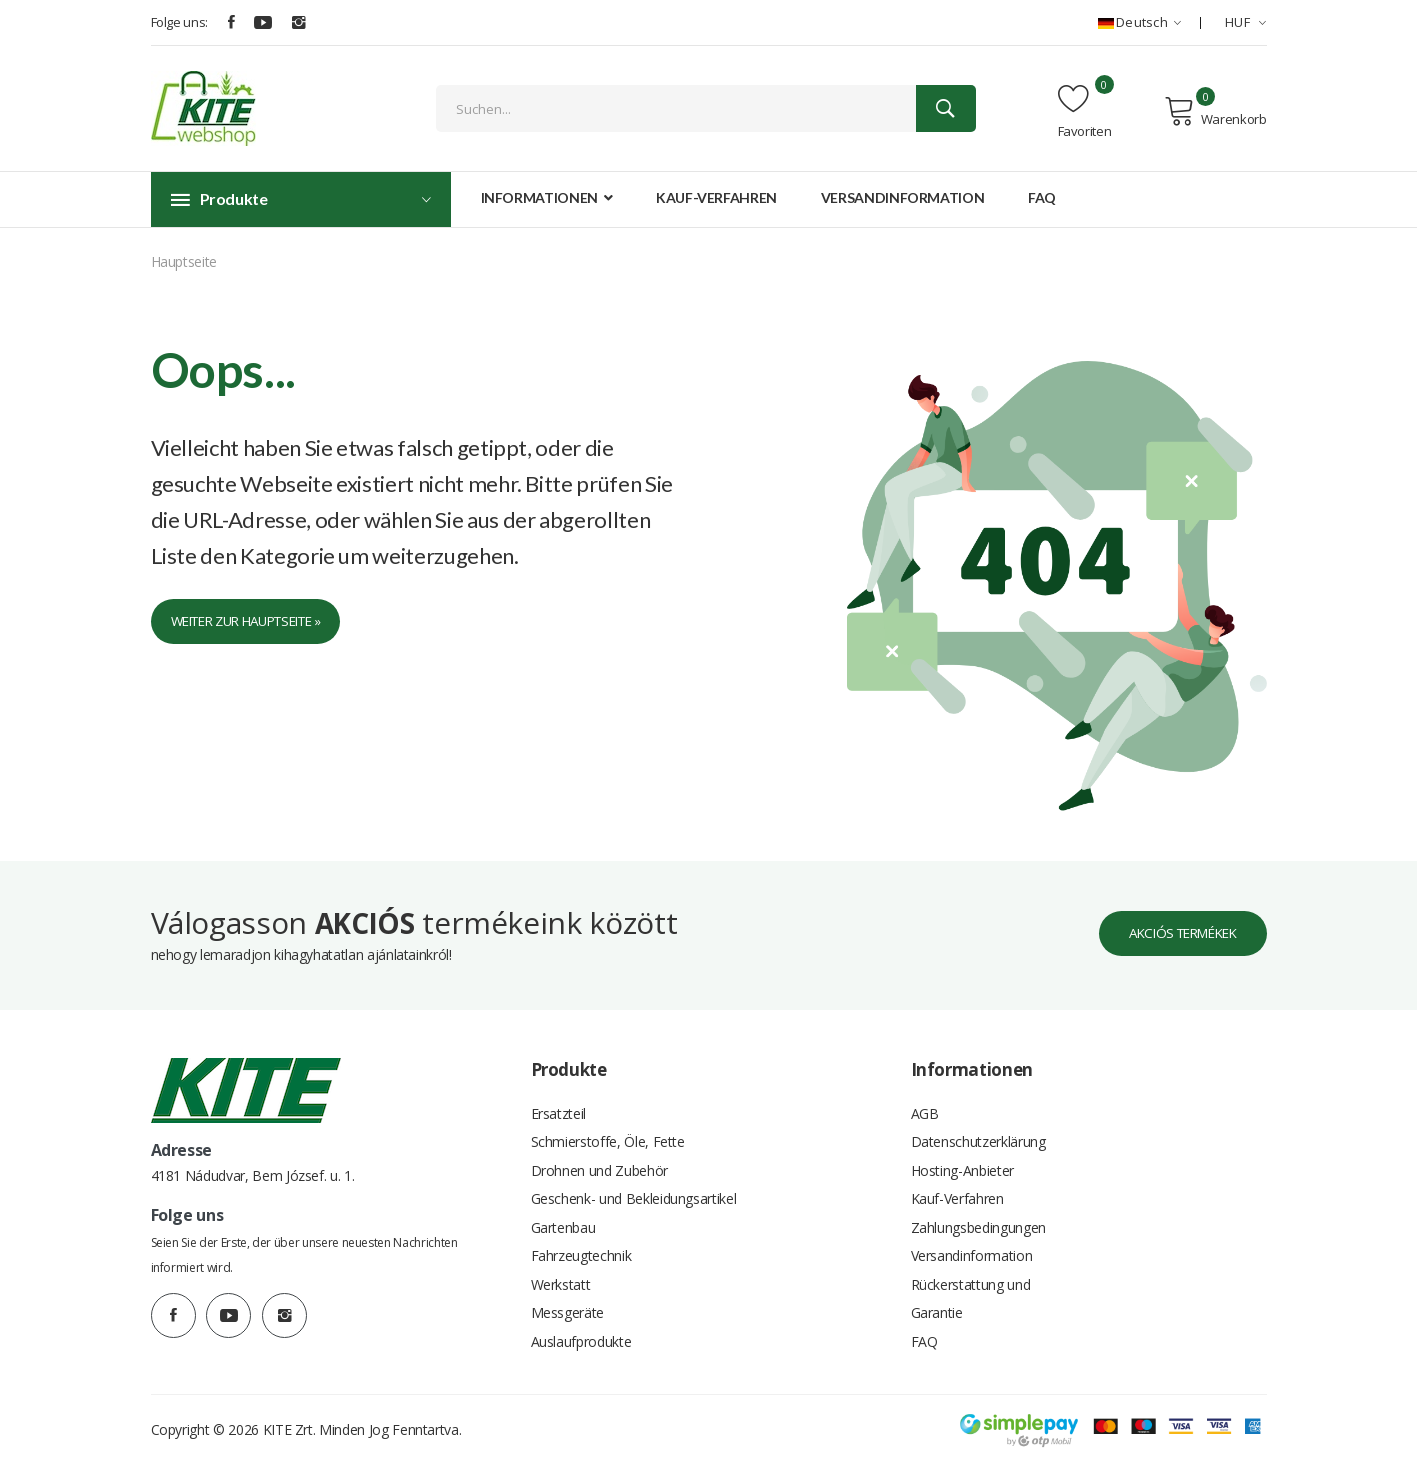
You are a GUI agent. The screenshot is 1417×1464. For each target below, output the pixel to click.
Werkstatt (561, 1279)
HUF (1246, 22)
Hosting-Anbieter (962, 1159)
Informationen (547, 197)
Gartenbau (563, 1219)
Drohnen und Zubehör (599, 1159)
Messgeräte (568, 1309)
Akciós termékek (1173, 918)
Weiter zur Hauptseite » (258, 622)
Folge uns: (180, 22)
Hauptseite (184, 261)
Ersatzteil (559, 1099)
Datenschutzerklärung (978, 1129)
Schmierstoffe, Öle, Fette (608, 1129)
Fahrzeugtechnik (581, 1249)
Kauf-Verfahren (716, 197)
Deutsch (1139, 22)
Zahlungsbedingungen (978, 1219)
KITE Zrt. (289, 1428)
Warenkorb (1215, 111)
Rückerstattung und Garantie (971, 1294)
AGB (925, 1099)
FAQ (1042, 197)
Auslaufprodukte (581, 1339)
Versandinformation (903, 197)
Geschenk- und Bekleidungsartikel (634, 1189)
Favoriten (1085, 111)
